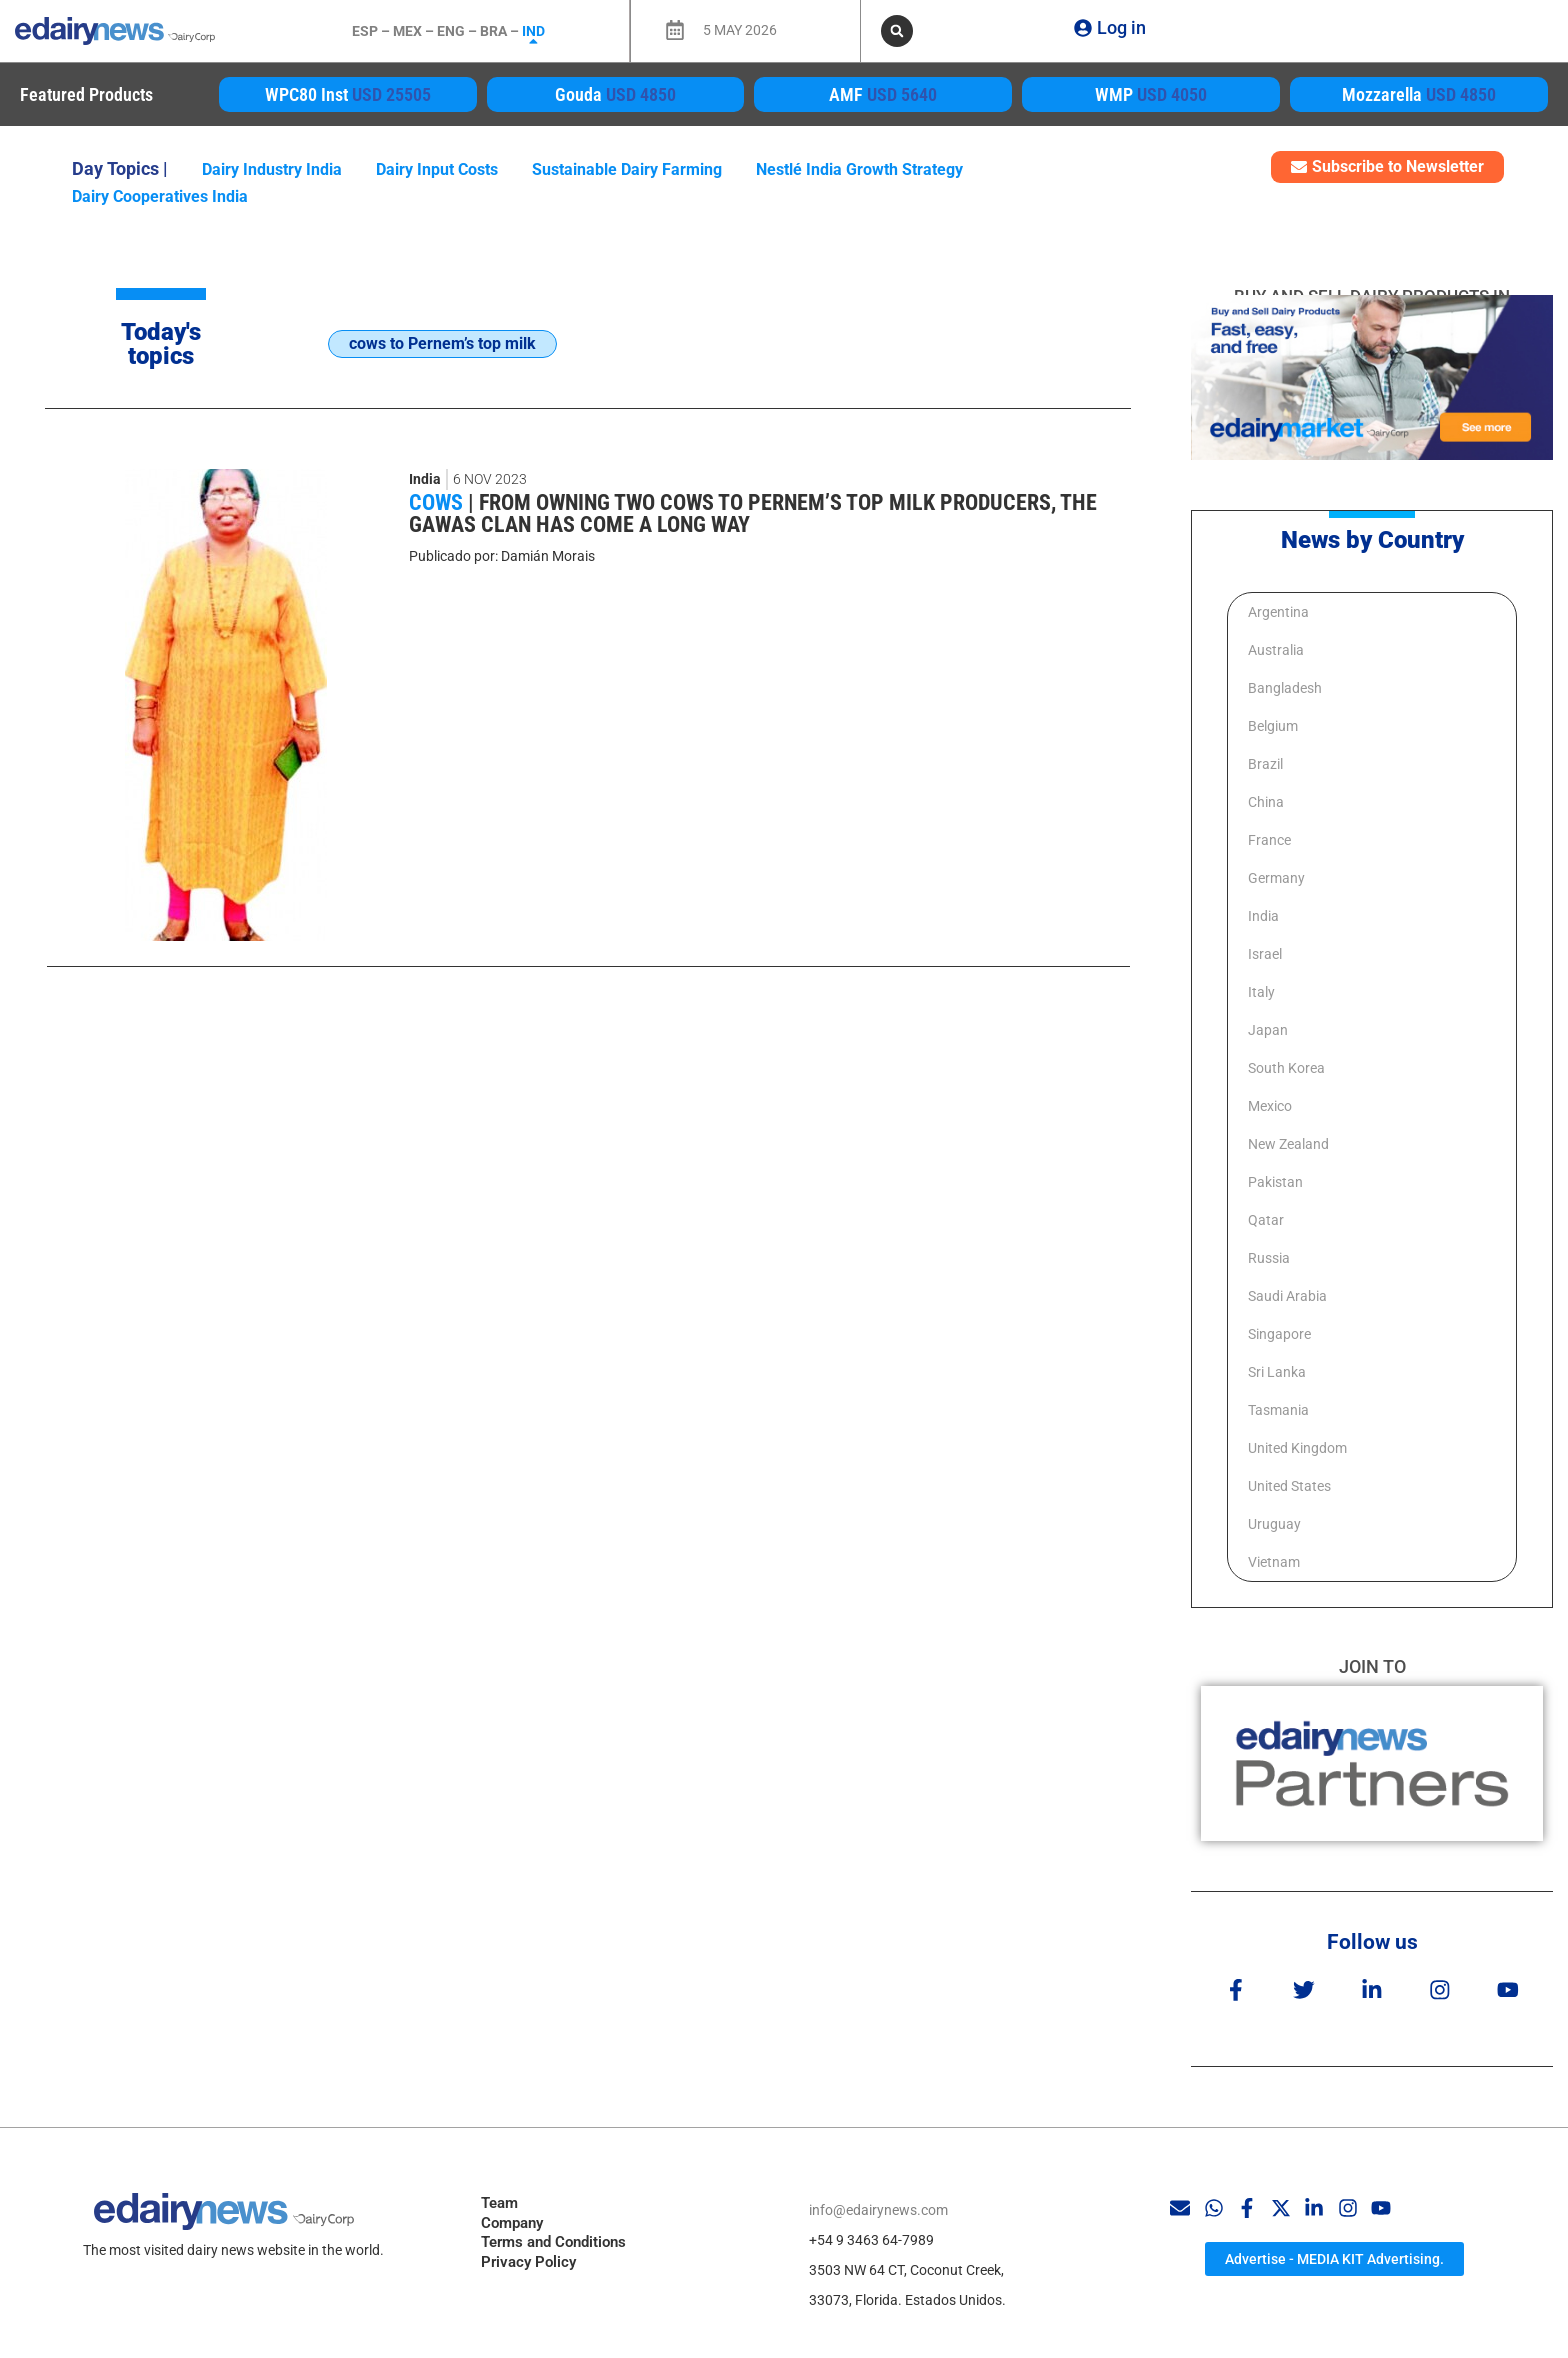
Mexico (1270, 1106)
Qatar (1266, 1220)
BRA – (501, 31)
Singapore (1279, 1334)
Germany (1276, 878)
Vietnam (1274, 1562)
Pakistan (1275, 1182)
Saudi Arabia (1287, 1296)
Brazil (1265, 764)
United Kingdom (1297, 1448)
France (1269, 840)
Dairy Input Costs (437, 169)
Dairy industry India (272, 169)
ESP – (372, 31)
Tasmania (1278, 1410)
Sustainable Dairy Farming (627, 169)
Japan (1268, 1030)
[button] (897, 31)
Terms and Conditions (553, 2233)
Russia (1269, 1258)
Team (499, 2194)
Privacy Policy (528, 2252)
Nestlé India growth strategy (859, 169)
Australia (1276, 650)
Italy (1261, 992)
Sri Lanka (1277, 1372)
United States (1289, 1486)
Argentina (1278, 612)
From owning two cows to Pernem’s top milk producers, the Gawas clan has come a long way (753, 513)
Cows (438, 502)
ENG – (458, 31)
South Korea (1286, 1068)
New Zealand (1288, 1144)
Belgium (1273, 726)
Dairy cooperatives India (160, 196)
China (1266, 802)
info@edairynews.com (878, 2201)
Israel (1265, 954)
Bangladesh (1285, 688)
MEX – (415, 31)
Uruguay (1274, 1524)
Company (512, 2213)
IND (533, 31)
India (425, 479)
